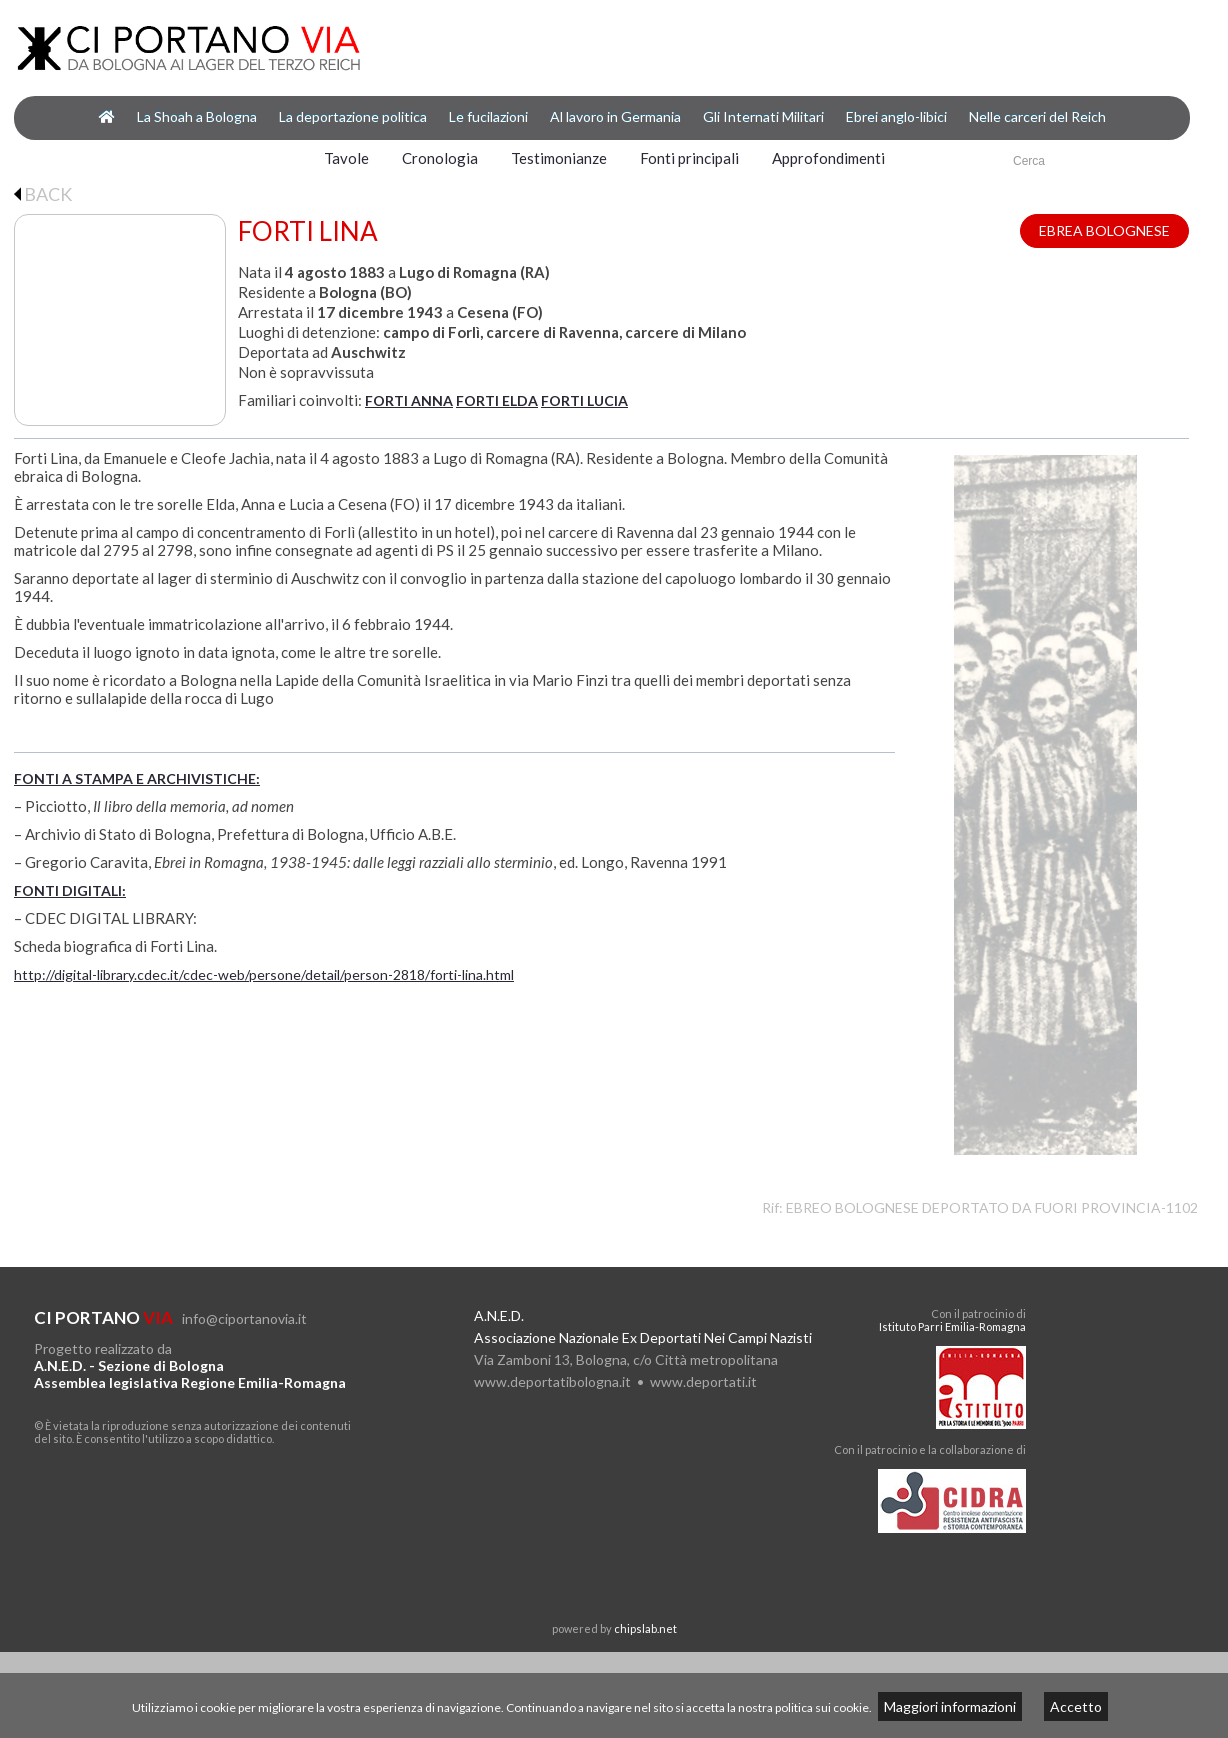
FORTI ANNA (409, 400)
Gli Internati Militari (763, 116)
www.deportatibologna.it (552, 1381)
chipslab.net (645, 1628)
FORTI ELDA (497, 400)
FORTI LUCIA (584, 400)
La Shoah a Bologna (197, 116)
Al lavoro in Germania (615, 116)
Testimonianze (559, 158)
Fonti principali (689, 158)
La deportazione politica (353, 116)
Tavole (346, 158)
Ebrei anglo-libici (896, 116)
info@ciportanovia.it (244, 1318)
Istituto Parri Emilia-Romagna (952, 1326)
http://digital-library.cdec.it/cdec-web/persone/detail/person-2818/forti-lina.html (264, 974)
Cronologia (440, 158)
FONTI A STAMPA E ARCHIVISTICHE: (137, 778)
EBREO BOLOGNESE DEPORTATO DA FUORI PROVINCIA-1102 (992, 1207)
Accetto (1076, 1706)
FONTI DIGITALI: (70, 890)
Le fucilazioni (488, 116)
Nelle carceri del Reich (1037, 116)
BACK (43, 194)
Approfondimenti (828, 158)
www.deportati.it (703, 1381)
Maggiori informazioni (950, 1706)
